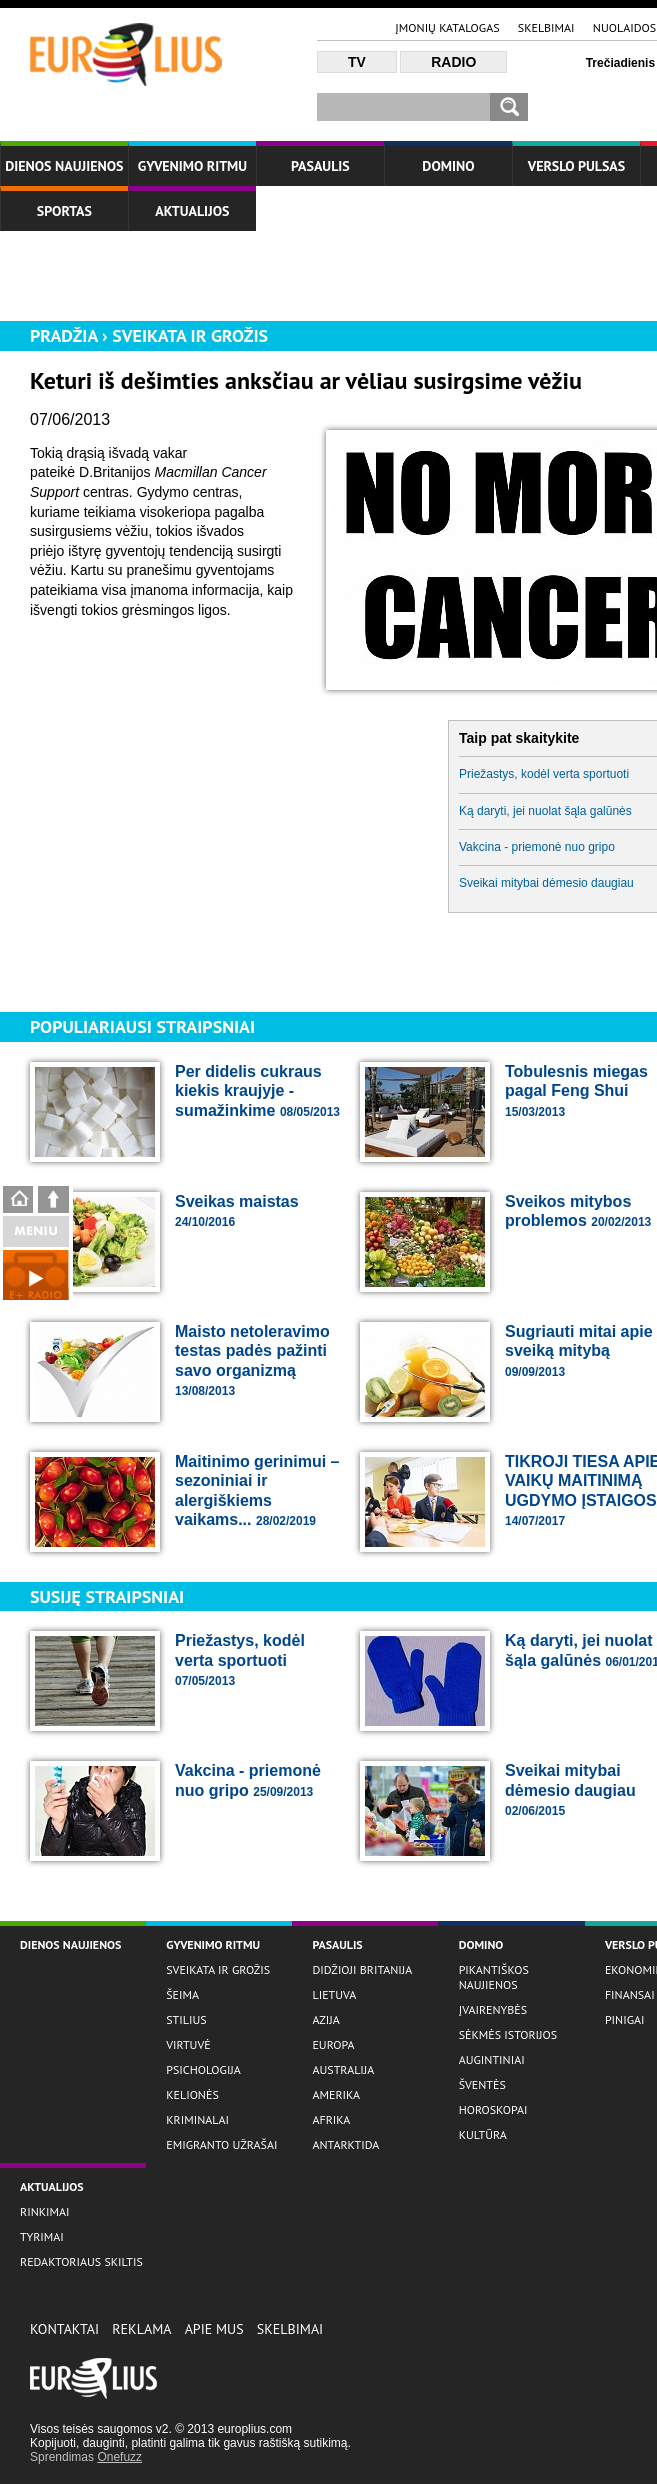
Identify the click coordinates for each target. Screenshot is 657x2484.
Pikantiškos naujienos (494, 1977)
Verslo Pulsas (577, 166)
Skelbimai (546, 27)
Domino (448, 166)
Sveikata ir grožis (190, 335)
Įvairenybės (493, 2009)
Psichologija (203, 2069)
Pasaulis (320, 166)
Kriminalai (197, 2119)
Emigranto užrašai (221, 2144)
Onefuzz (119, 2457)
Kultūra (483, 2134)
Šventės (482, 2084)
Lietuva (334, 1994)
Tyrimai (42, 2236)
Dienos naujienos (64, 166)
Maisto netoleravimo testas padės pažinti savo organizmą (252, 1361)
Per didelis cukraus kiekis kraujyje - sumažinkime (257, 1091)
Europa (333, 2044)
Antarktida (345, 2144)
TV (357, 62)
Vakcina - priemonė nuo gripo (248, 1780)
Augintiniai (492, 2059)
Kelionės (192, 2094)
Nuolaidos (624, 27)
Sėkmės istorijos (508, 2034)
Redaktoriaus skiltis (81, 2261)
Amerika (336, 2094)
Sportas (64, 211)
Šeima (182, 1994)
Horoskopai (493, 2109)
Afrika (331, 2119)
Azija (325, 2019)
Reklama (141, 2329)
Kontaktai (64, 2329)
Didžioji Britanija (362, 1969)
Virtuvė (188, 2044)
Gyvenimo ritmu (192, 166)
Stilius (186, 2019)
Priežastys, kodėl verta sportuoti (240, 1660)
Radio (453, 62)
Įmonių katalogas (447, 27)
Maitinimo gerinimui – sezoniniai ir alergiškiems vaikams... (257, 1491)
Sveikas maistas (237, 1211)
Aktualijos (192, 211)
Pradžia (64, 335)
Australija (343, 2069)
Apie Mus (214, 2329)
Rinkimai (45, 2211)
